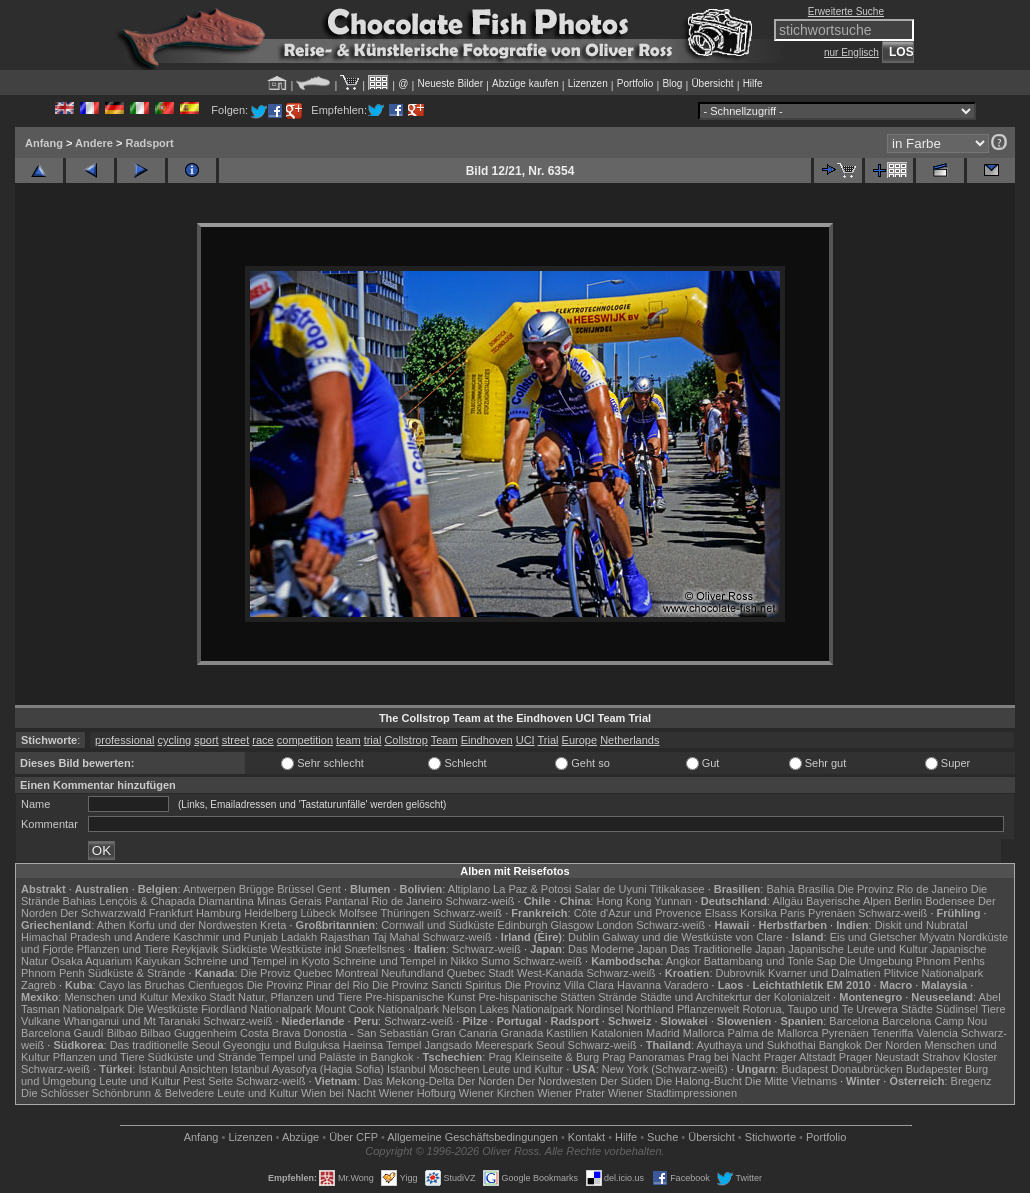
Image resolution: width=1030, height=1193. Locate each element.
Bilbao (122, 1033)
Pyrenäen (831, 913)
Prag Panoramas (643, 1057)
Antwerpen (209, 889)
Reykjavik (194, 949)
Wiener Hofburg (417, 1093)
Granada (521, 1033)
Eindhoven (487, 740)
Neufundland (412, 973)
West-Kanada (550, 973)
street (236, 740)
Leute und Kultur (523, 1069)
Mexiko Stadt (203, 997)
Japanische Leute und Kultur (857, 949)
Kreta (273, 925)
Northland (650, 1009)
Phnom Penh (53, 973)
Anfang (44, 143)
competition (305, 740)
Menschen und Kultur (116, 997)
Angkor (683, 961)
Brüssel (295, 889)
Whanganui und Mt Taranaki (131, 1021)
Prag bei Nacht (724, 1057)
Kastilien (567, 1033)
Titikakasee (676, 889)
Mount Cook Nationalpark (377, 1009)
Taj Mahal (395, 937)
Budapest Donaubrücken (841, 1069)
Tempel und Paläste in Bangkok (336, 1057)
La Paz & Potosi (532, 889)
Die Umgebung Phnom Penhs (912, 961)
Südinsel (957, 1009)
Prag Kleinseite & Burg (543, 1057)
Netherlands (629, 740)
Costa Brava (270, 1033)
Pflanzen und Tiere (123, 949)
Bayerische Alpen (848, 901)
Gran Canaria (464, 1033)
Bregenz (971, 1081)
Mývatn (937, 937)
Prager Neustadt (879, 1057)
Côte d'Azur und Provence (638, 913)
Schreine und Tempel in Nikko (405, 961)
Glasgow (572, 925)
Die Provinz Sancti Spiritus (437, 985)
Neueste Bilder (450, 83)
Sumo (495, 961)
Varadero (686, 985)
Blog (672, 83)
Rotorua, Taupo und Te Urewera (820, 1009)
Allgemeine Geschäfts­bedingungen (472, 1137)
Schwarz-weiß (479, 901)
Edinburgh (522, 925)
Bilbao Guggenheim (188, 1033)
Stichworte (770, 1137)
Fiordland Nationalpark (256, 1009)
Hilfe (753, 83)
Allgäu (787, 901)
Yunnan (672, 901)
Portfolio (635, 83)
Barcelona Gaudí (62, 1033)
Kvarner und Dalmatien (824, 973)
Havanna (639, 985)
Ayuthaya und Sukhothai (756, 1045)
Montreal (356, 973)
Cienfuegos (216, 985)
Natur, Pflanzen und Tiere (300, 997)
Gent (329, 889)
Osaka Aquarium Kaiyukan (116, 961)
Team (444, 740)
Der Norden (893, 1045)
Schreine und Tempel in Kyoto (257, 961)
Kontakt (586, 1137)
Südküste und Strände (202, 1057)
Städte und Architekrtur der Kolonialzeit (735, 997)
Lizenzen (588, 83)
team (348, 740)
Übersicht (712, 83)
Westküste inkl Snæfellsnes (338, 949)
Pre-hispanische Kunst (420, 997)
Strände (617, 997)
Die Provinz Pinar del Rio (308, 985)
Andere (94, 143)
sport (206, 740)
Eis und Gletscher (873, 937)
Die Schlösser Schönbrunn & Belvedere (117, 1093)
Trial (548, 740)
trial (373, 740)
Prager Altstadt (800, 1057)
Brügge (256, 889)
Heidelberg (270, 913)
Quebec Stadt (480, 973)
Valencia (937, 1033)
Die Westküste (162, 1009)
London (614, 925)
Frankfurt (171, 913)
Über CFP (353, 1137)
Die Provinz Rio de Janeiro (902, 889)
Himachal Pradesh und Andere (95, 937)
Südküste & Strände (137, 973)
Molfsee (358, 913)
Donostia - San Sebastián (366, 1033)
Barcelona (854, 1021)
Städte (917, 1009)
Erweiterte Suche (846, 11)
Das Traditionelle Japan (727, 949)
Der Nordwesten (556, 1081)
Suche (662, 1137)
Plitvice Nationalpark (934, 973)
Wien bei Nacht (338, 1093)
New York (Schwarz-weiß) (665, 1069)
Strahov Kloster (959, 1057)
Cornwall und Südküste (437, 925)
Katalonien (617, 1033)
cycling (175, 740)
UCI (525, 740)
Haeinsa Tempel (382, 1045)
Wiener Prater (571, 1093)
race (262, 740)
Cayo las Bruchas (142, 985)
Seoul (550, 1045)
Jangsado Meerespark (478, 1045)
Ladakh (299, 937)
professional (124, 740)
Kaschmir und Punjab (225, 937)
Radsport (149, 143)
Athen (111, 925)
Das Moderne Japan (617, 949)
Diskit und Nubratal (921, 925)
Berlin (908, 901)
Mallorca (704, 1033)
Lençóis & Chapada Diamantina (176, 901)
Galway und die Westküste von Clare (692, 937)
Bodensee (950, 901)
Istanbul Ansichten (182, 1069)
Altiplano (469, 889)
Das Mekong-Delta (408, 1081)
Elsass (721, 913)
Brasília (816, 889)
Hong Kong (623, 901)
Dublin (583, 937)
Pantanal (346, 901)
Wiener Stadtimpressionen (672, 1093)
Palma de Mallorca (772, 1033)
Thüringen (405, 913)
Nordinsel (600, 1009)
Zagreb (38, 985)
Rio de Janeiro (406, 901)
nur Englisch (851, 52)
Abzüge (300, 1137)
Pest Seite (208, 1081)
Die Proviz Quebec (287, 973)
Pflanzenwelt (708, 1009)
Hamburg (218, 913)
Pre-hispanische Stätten (536, 997)
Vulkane (40, 1021)
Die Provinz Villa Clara (559, 985)
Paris (792, 913)
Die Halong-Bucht (699, 1081)
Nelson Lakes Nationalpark (507, 1009)
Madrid (663, 1033)
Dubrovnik (741, 973)
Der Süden (626, 1081)
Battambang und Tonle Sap (770, 961)
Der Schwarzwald (103, 913)
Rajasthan (345, 937)
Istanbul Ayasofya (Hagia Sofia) (307, 1069)
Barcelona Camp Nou (934, 1021)
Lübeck (317, 913)
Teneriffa (892, 1033)
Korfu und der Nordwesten (193, 925)
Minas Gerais (289, 901)
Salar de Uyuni (610, 889)
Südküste (245, 949)
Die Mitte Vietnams (791, 1081)
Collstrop (405, 740)
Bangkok (840, 1045)
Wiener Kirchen (496, 1093)
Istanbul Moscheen (433, 1069)
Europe (579, 740)
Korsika (758, 913)
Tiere (993, 1009)
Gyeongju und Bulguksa (281, 1045)
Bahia (780, 889)
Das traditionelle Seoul (165, 1045)
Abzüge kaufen (525, 83)
